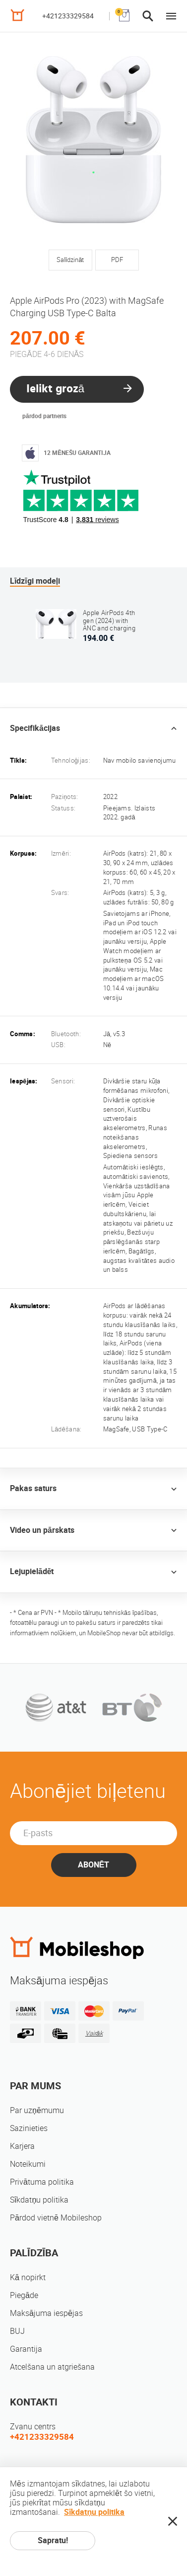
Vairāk (94, 2033)
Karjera (22, 2146)
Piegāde (24, 2295)
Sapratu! (53, 2540)
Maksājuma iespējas (46, 2313)
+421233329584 (68, 16)
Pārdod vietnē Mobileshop (56, 2217)
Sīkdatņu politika (39, 2200)
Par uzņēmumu (37, 2110)
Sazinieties (29, 2128)
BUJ (17, 2331)
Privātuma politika (42, 2182)
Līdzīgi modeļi (35, 581)
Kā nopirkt (28, 2277)
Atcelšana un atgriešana (52, 2367)
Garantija (26, 2349)
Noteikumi (28, 2164)
